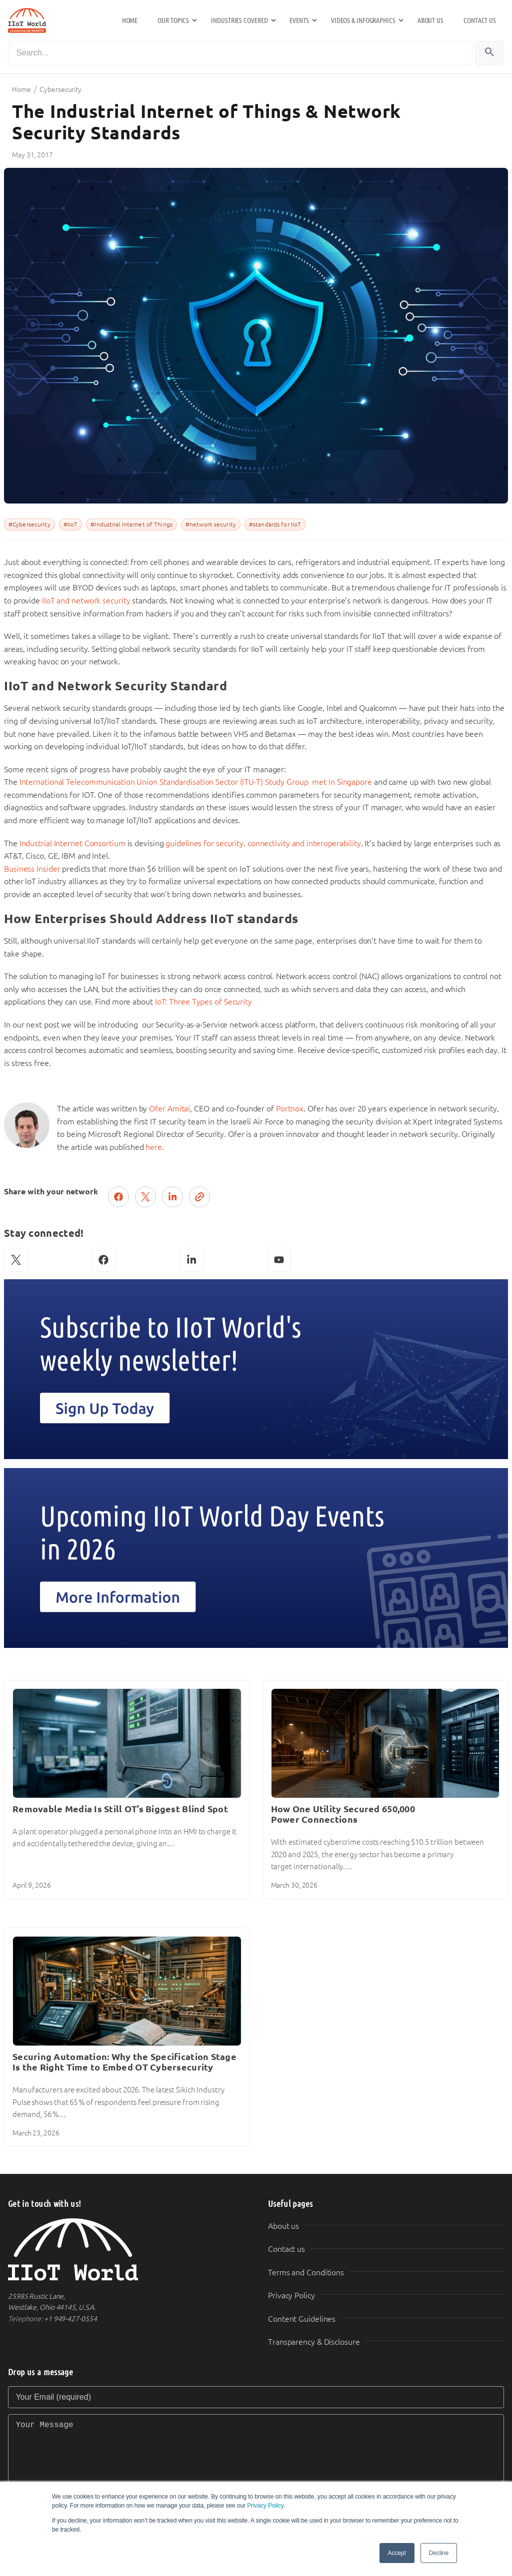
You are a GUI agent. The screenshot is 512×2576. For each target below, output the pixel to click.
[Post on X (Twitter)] (145, 1196)
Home (130, 20)
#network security (211, 524)
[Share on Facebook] (118, 1196)
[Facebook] (104, 1260)
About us (431, 20)
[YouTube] (279, 1260)
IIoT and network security (86, 600)
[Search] (240, 53)
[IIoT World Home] (126, 2249)
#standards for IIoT (275, 524)
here (154, 1147)
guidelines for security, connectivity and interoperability (263, 843)
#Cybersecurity (29, 524)
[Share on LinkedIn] (172, 1196)
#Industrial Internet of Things (131, 524)
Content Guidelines (302, 2319)
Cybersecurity (61, 89)
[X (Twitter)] (16, 1260)
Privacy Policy (265, 2505)
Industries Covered (239, 20)
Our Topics (173, 20)
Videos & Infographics (363, 20)
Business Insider (33, 869)
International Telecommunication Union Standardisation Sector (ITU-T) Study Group (164, 782)
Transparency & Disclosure (314, 2342)
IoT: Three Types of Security (203, 1002)
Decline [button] (438, 2553)
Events (299, 20)
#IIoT (71, 524)
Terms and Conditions (306, 2272)
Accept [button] (397, 2553)
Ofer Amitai (169, 1108)
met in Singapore (343, 782)
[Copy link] (199, 1196)
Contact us (480, 20)
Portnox (290, 1108)
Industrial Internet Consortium (74, 843)
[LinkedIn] (192, 1260)
